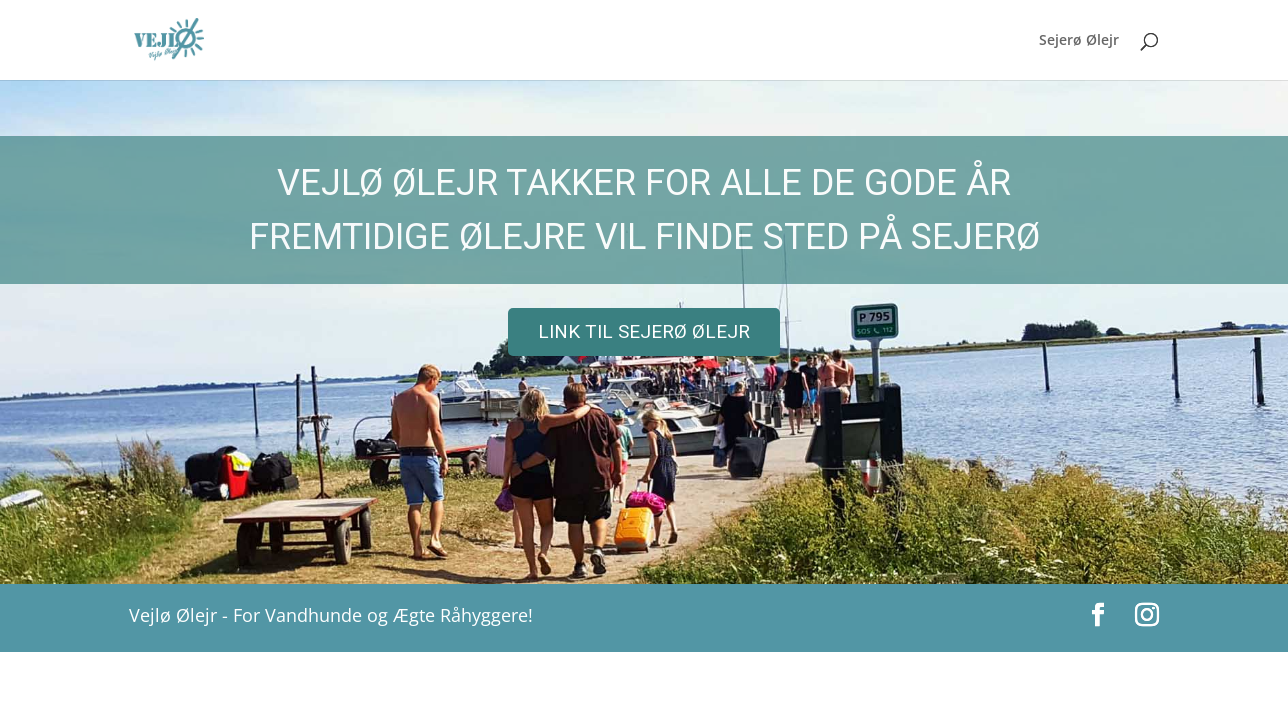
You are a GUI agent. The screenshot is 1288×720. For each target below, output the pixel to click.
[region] (644, 332)
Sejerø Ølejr (1079, 41)
